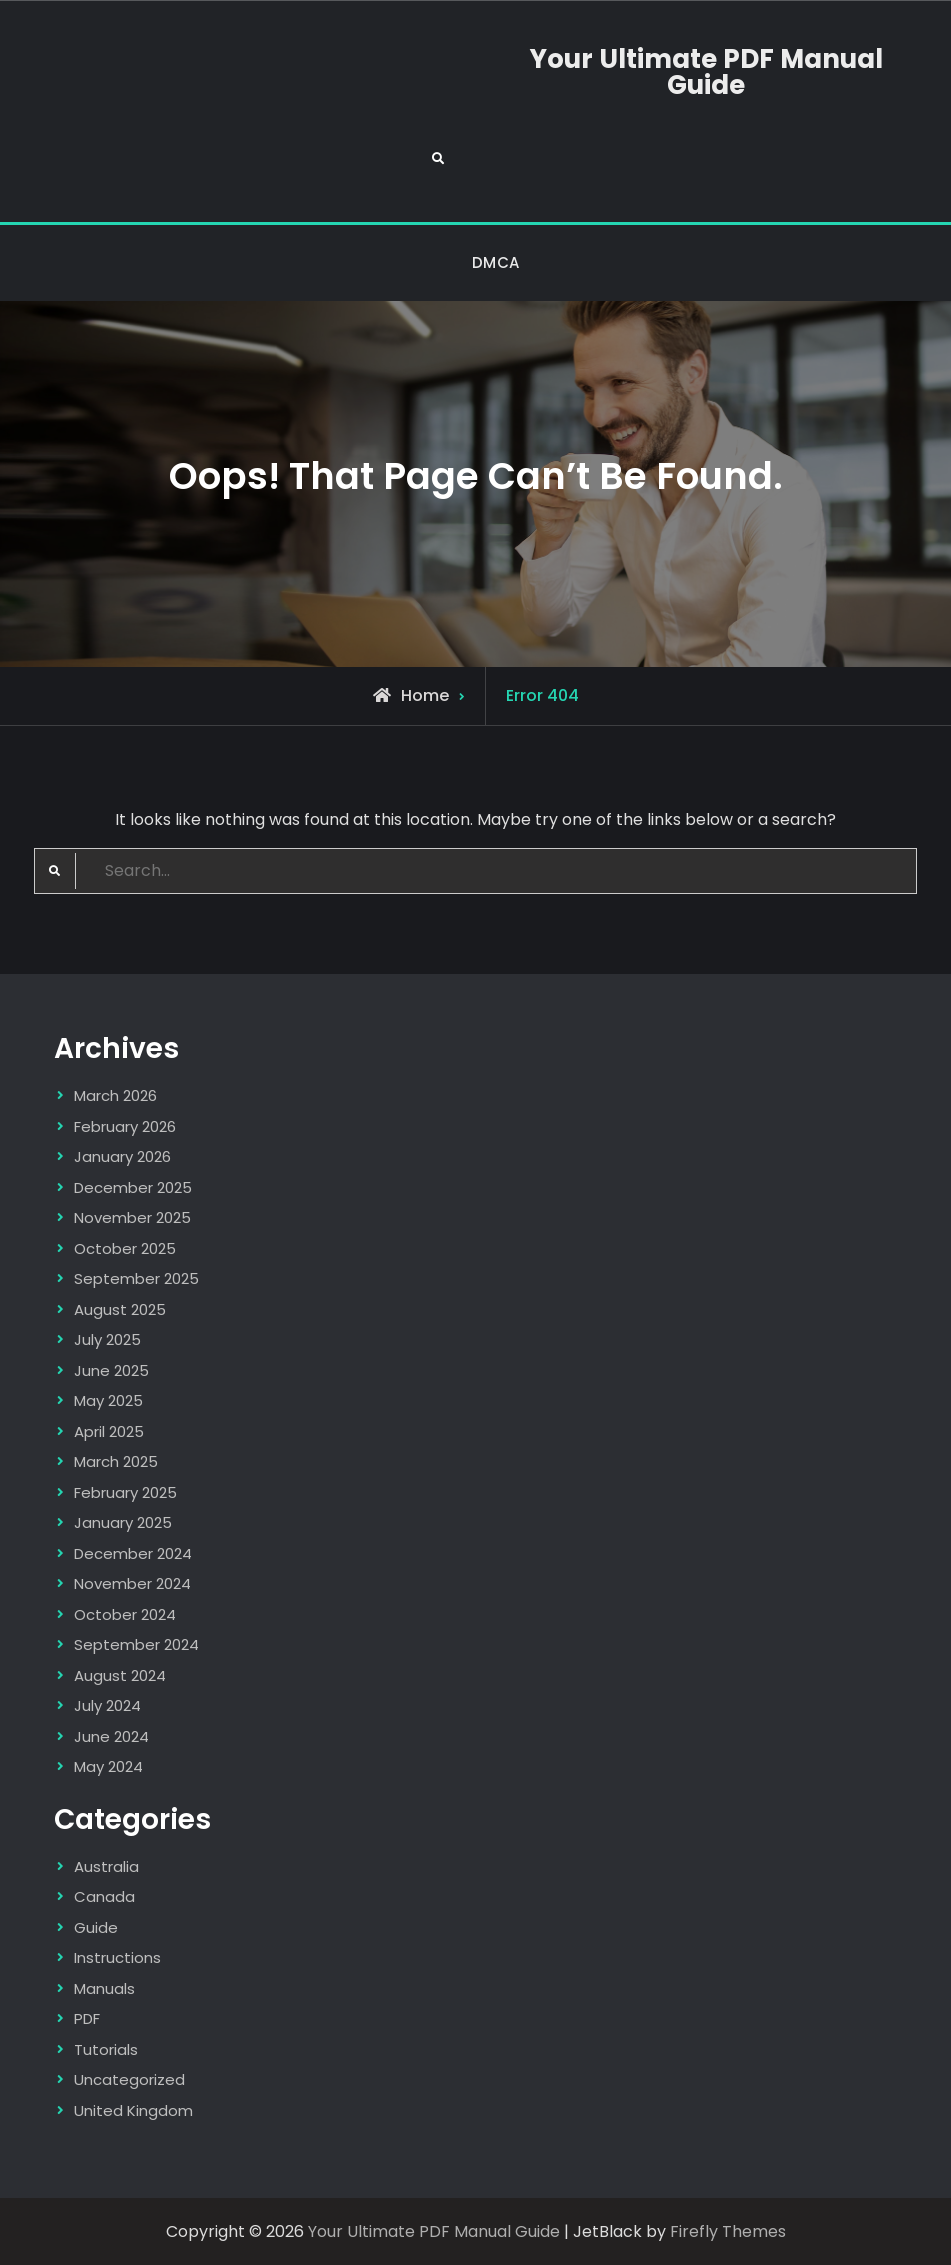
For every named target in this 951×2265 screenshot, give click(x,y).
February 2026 (125, 1126)
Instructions (117, 1957)
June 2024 (111, 1736)
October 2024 (125, 1614)
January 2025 (123, 1522)
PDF (87, 2018)
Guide (96, 1927)
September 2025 (136, 1278)
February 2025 (125, 1492)
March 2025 (116, 1461)
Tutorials (106, 2049)
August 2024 (120, 1675)
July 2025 (107, 1339)
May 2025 (108, 1400)
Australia (106, 1866)
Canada (104, 1896)
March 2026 (115, 1095)
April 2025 (109, 1431)
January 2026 (122, 1156)
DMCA (496, 262)
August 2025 (120, 1309)
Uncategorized (129, 2079)
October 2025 (125, 1248)
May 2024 (108, 1766)
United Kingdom (133, 2110)
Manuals (104, 1988)
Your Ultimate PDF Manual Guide (706, 72)
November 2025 (132, 1217)
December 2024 (133, 1553)
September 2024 (136, 1644)
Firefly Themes (728, 2231)
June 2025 (111, 1370)
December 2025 (133, 1187)
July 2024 (107, 1705)
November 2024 (132, 1583)
